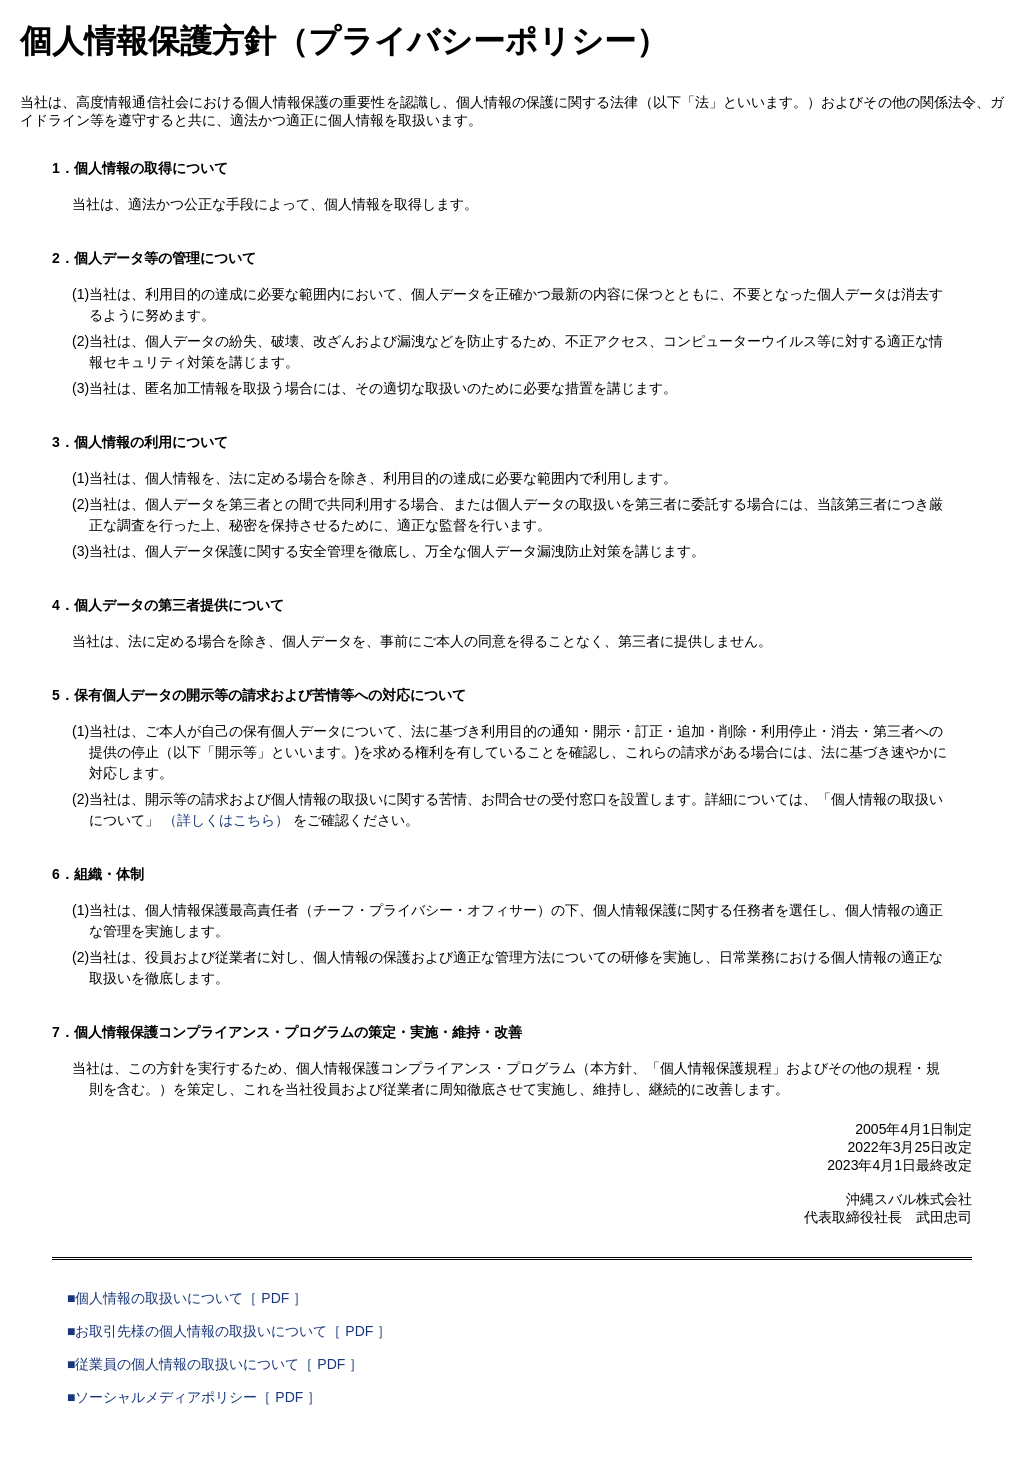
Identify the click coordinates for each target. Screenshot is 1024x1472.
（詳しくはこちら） (226, 820)
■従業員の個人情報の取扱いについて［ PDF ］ (215, 1364)
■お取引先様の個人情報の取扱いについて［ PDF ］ (229, 1331)
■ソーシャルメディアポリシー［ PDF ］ (194, 1397)
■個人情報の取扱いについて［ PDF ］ (187, 1298)
